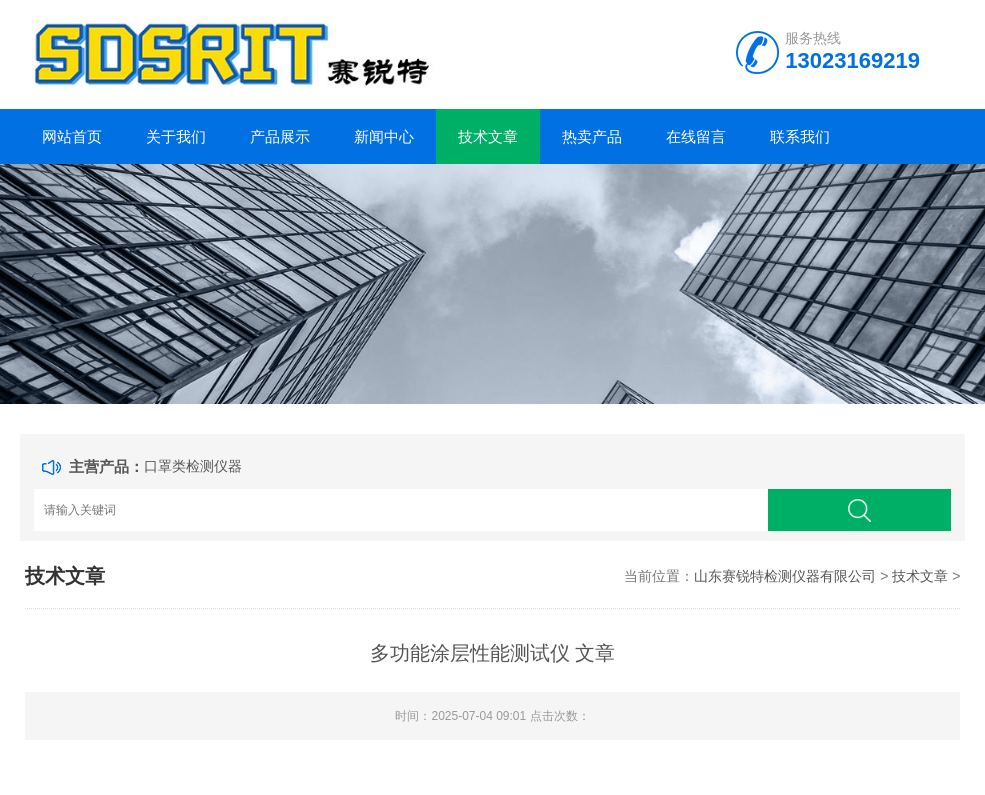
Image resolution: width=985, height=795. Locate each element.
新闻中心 (384, 136)
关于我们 (176, 136)
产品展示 (280, 136)
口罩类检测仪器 (193, 466)
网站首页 (72, 136)
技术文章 (488, 136)
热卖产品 (592, 136)
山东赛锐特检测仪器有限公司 (785, 576)
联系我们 (800, 136)
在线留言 (696, 136)
